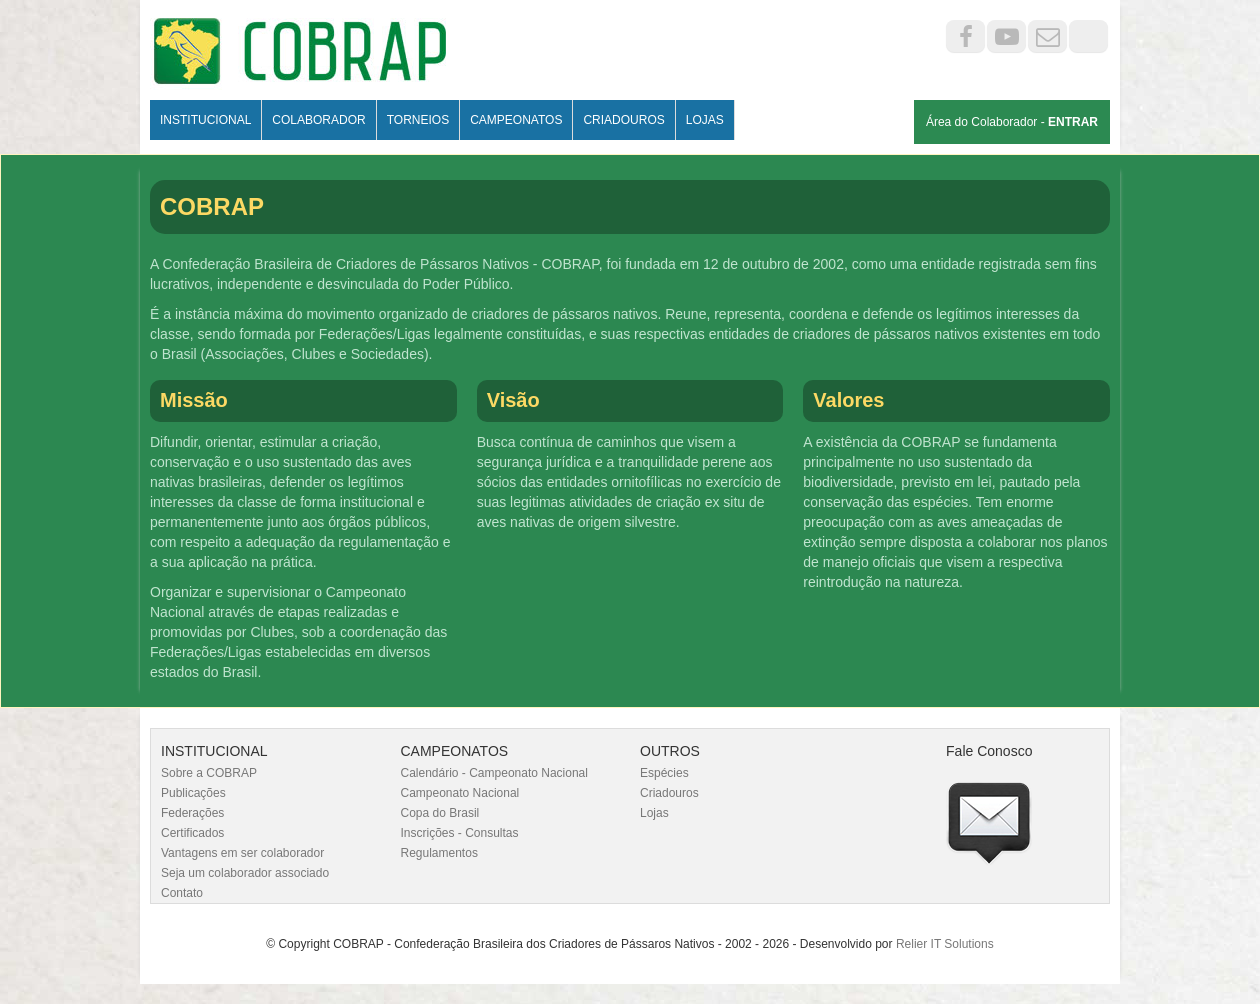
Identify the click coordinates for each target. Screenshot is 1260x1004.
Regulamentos (439, 853)
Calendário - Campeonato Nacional (494, 773)
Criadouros (623, 120)
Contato (182, 893)
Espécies (664, 773)
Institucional (205, 120)
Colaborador (318, 120)
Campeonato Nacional (460, 793)
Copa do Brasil (440, 813)
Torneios (418, 120)
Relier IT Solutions (945, 944)
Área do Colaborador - (1012, 122)
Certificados (192, 833)
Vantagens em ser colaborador (242, 853)
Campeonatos (516, 120)
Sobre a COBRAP (209, 773)
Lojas (705, 120)
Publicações (193, 793)
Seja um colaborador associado (245, 873)
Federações (192, 813)
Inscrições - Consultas (460, 833)
